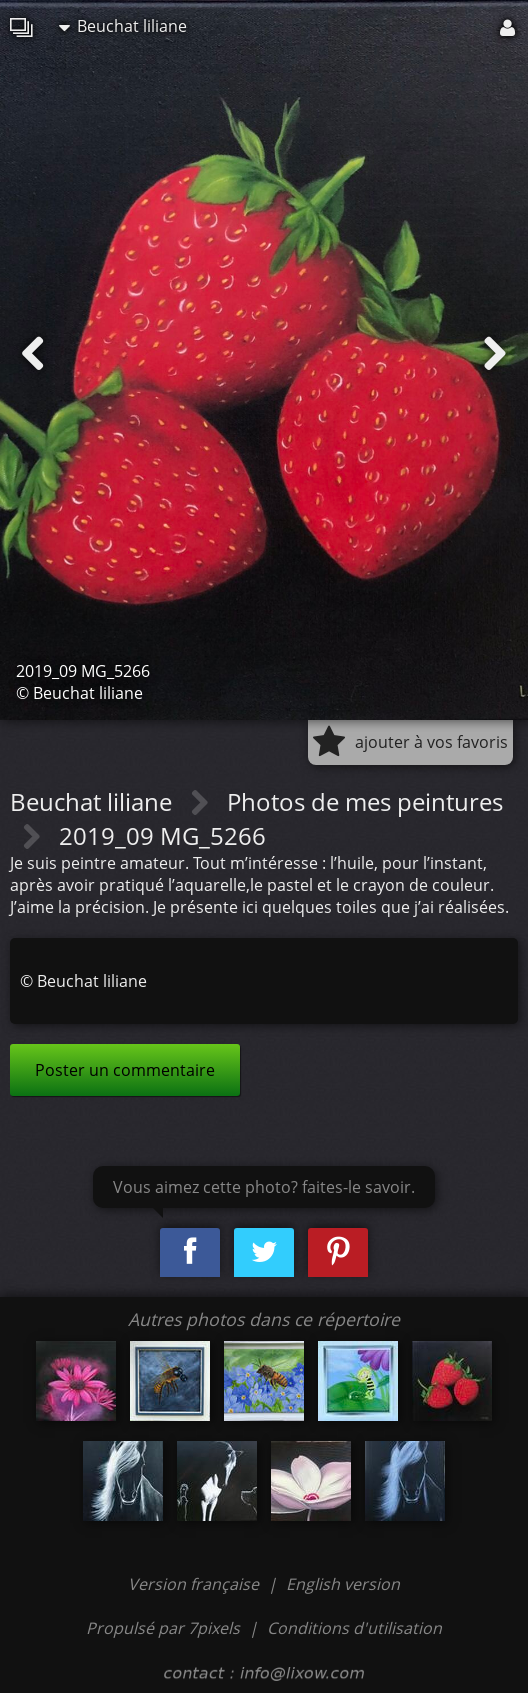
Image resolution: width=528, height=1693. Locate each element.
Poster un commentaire (125, 1070)
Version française (195, 1584)
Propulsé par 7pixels (163, 1628)
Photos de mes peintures (365, 801)
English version (343, 1584)
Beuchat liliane (123, 26)
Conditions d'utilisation (354, 1628)
